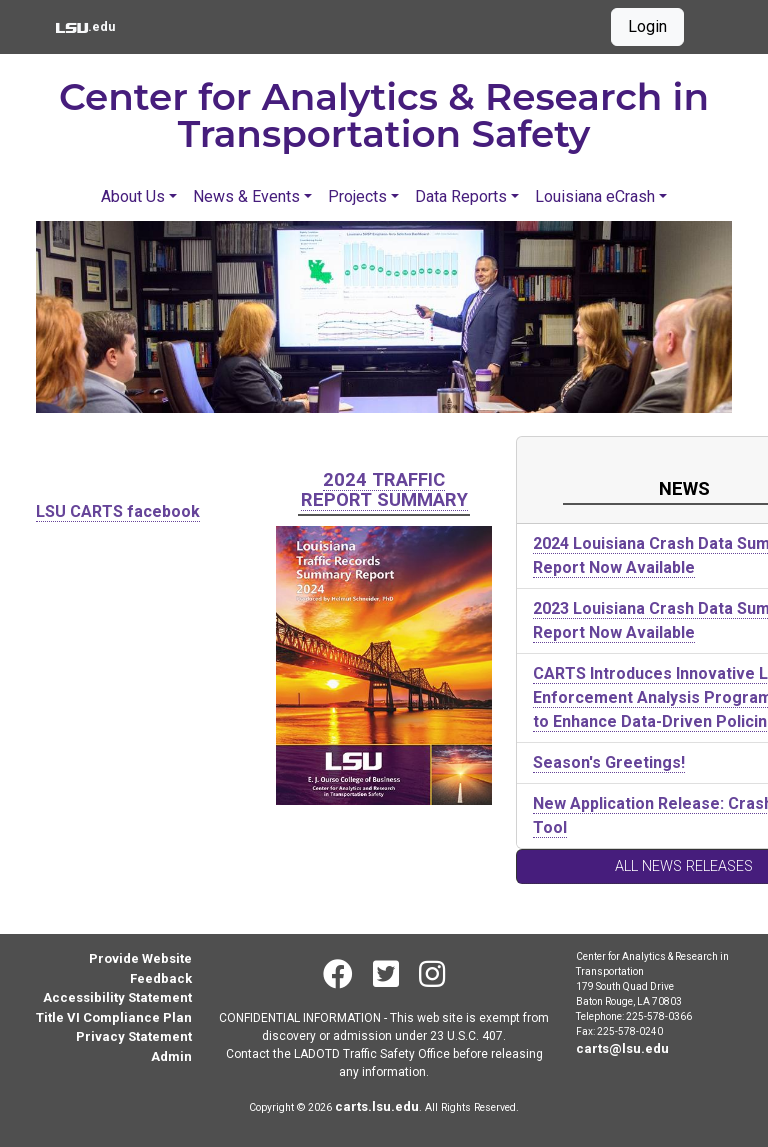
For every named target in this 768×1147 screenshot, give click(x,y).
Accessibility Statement (117, 997)
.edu (85, 25)
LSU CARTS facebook (118, 511)
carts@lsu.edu (622, 1048)
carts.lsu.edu (377, 1106)
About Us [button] (133, 196)
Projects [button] (357, 196)
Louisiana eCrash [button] (595, 196)
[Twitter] (386, 974)
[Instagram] (432, 974)
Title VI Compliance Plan (114, 1017)
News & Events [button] (246, 196)
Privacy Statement (134, 1036)
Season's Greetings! (609, 762)
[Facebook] (338, 974)
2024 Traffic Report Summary (384, 489)
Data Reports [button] (461, 196)
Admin (171, 1056)
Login (647, 26)
